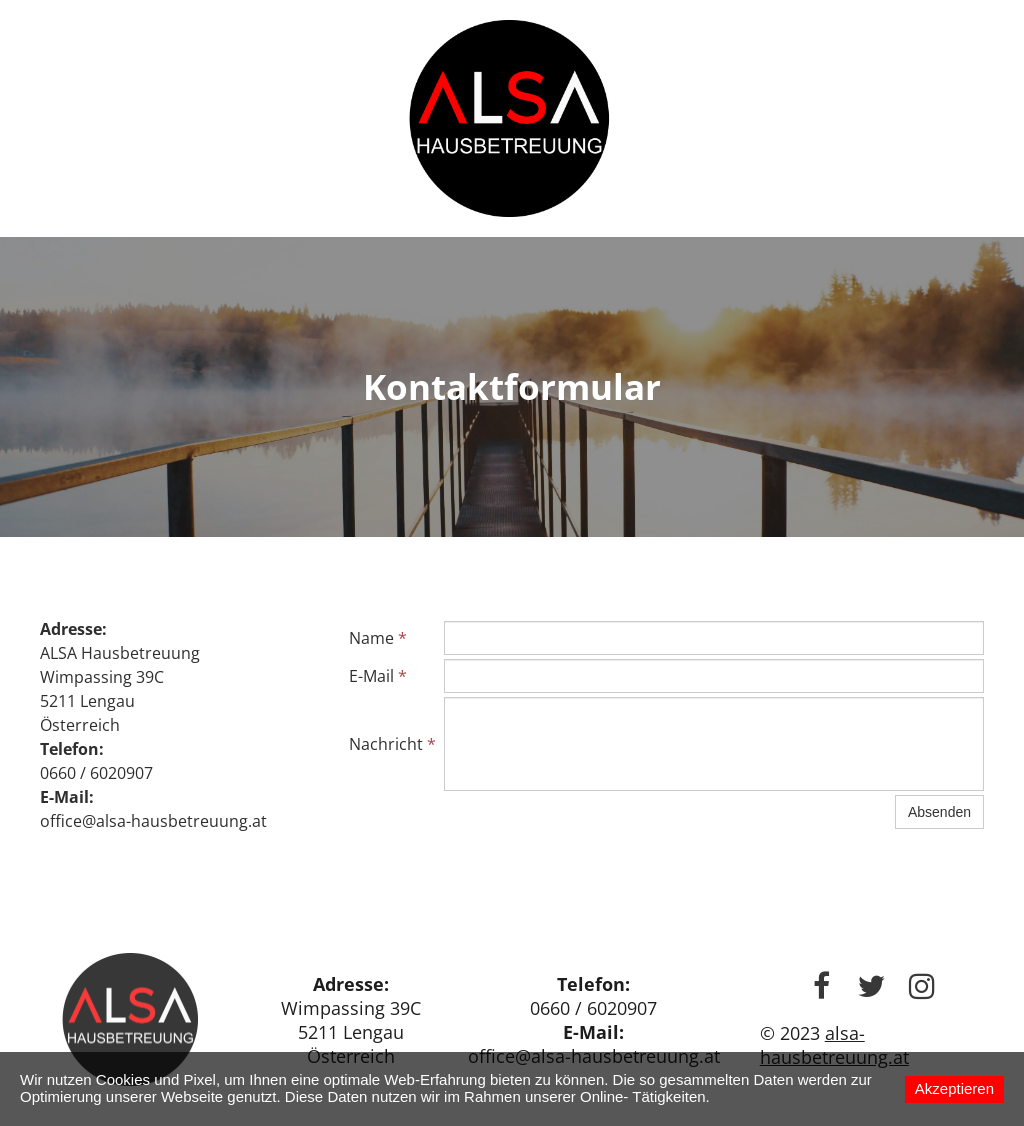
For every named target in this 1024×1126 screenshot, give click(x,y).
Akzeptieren (954, 1088)
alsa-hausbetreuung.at (834, 1045)
